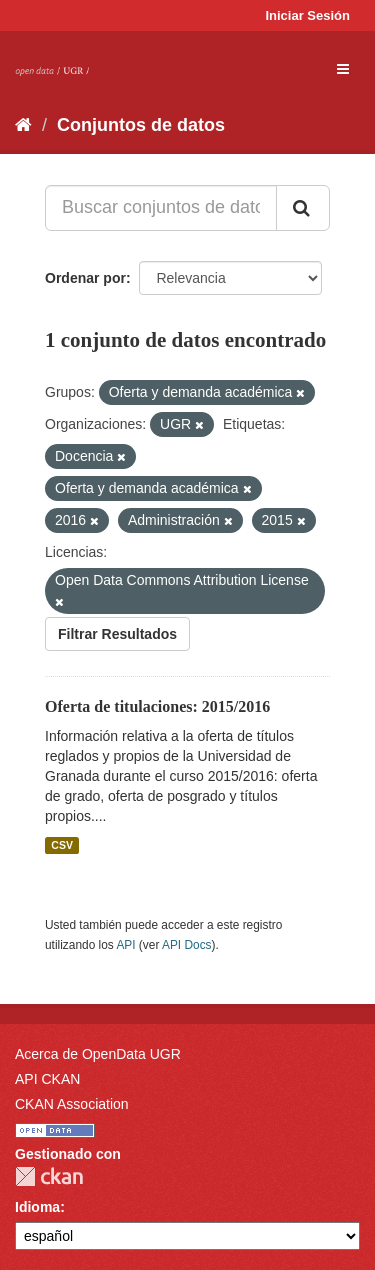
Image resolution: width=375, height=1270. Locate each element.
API (125, 945)
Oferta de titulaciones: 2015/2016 (157, 706)
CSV (62, 845)
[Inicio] (23, 125)
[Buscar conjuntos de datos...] (161, 208)
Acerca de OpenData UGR (98, 1054)
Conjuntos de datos (141, 125)
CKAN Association (72, 1104)
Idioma (37, 1207)
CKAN (49, 1176)
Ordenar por (85, 278)
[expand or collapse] (343, 69)
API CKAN (47, 1079)
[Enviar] (303, 208)
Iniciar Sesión (307, 15)
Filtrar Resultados (117, 634)
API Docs (187, 945)
